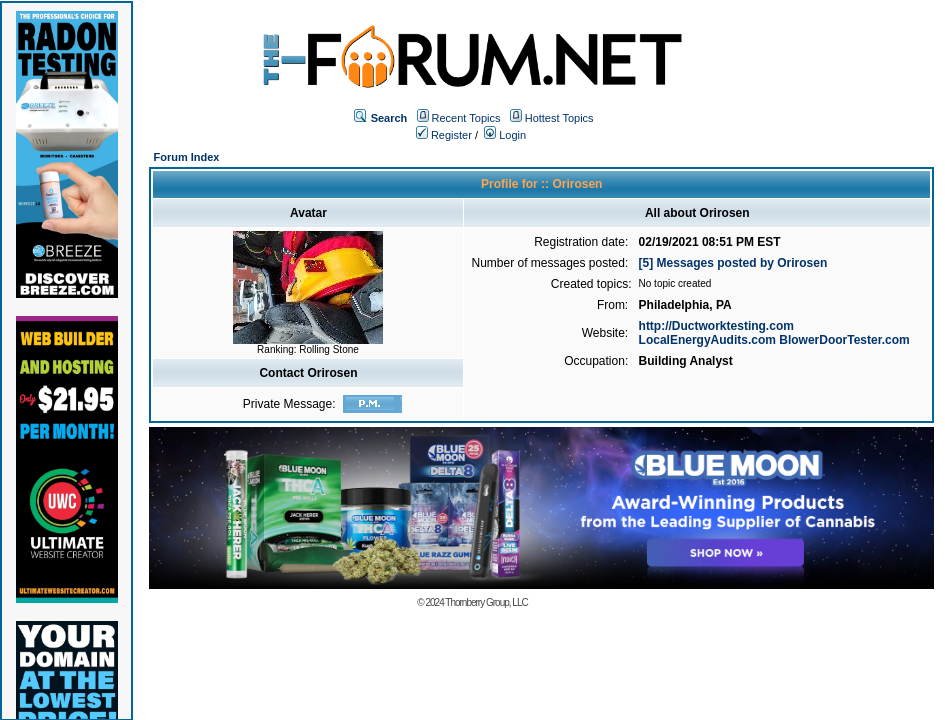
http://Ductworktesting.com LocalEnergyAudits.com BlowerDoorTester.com (774, 333)
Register (444, 135)
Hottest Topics (559, 118)
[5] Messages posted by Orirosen (733, 263)
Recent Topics (466, 118)
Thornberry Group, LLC (486, 602)
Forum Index (186, 157)
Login (505, 135)
